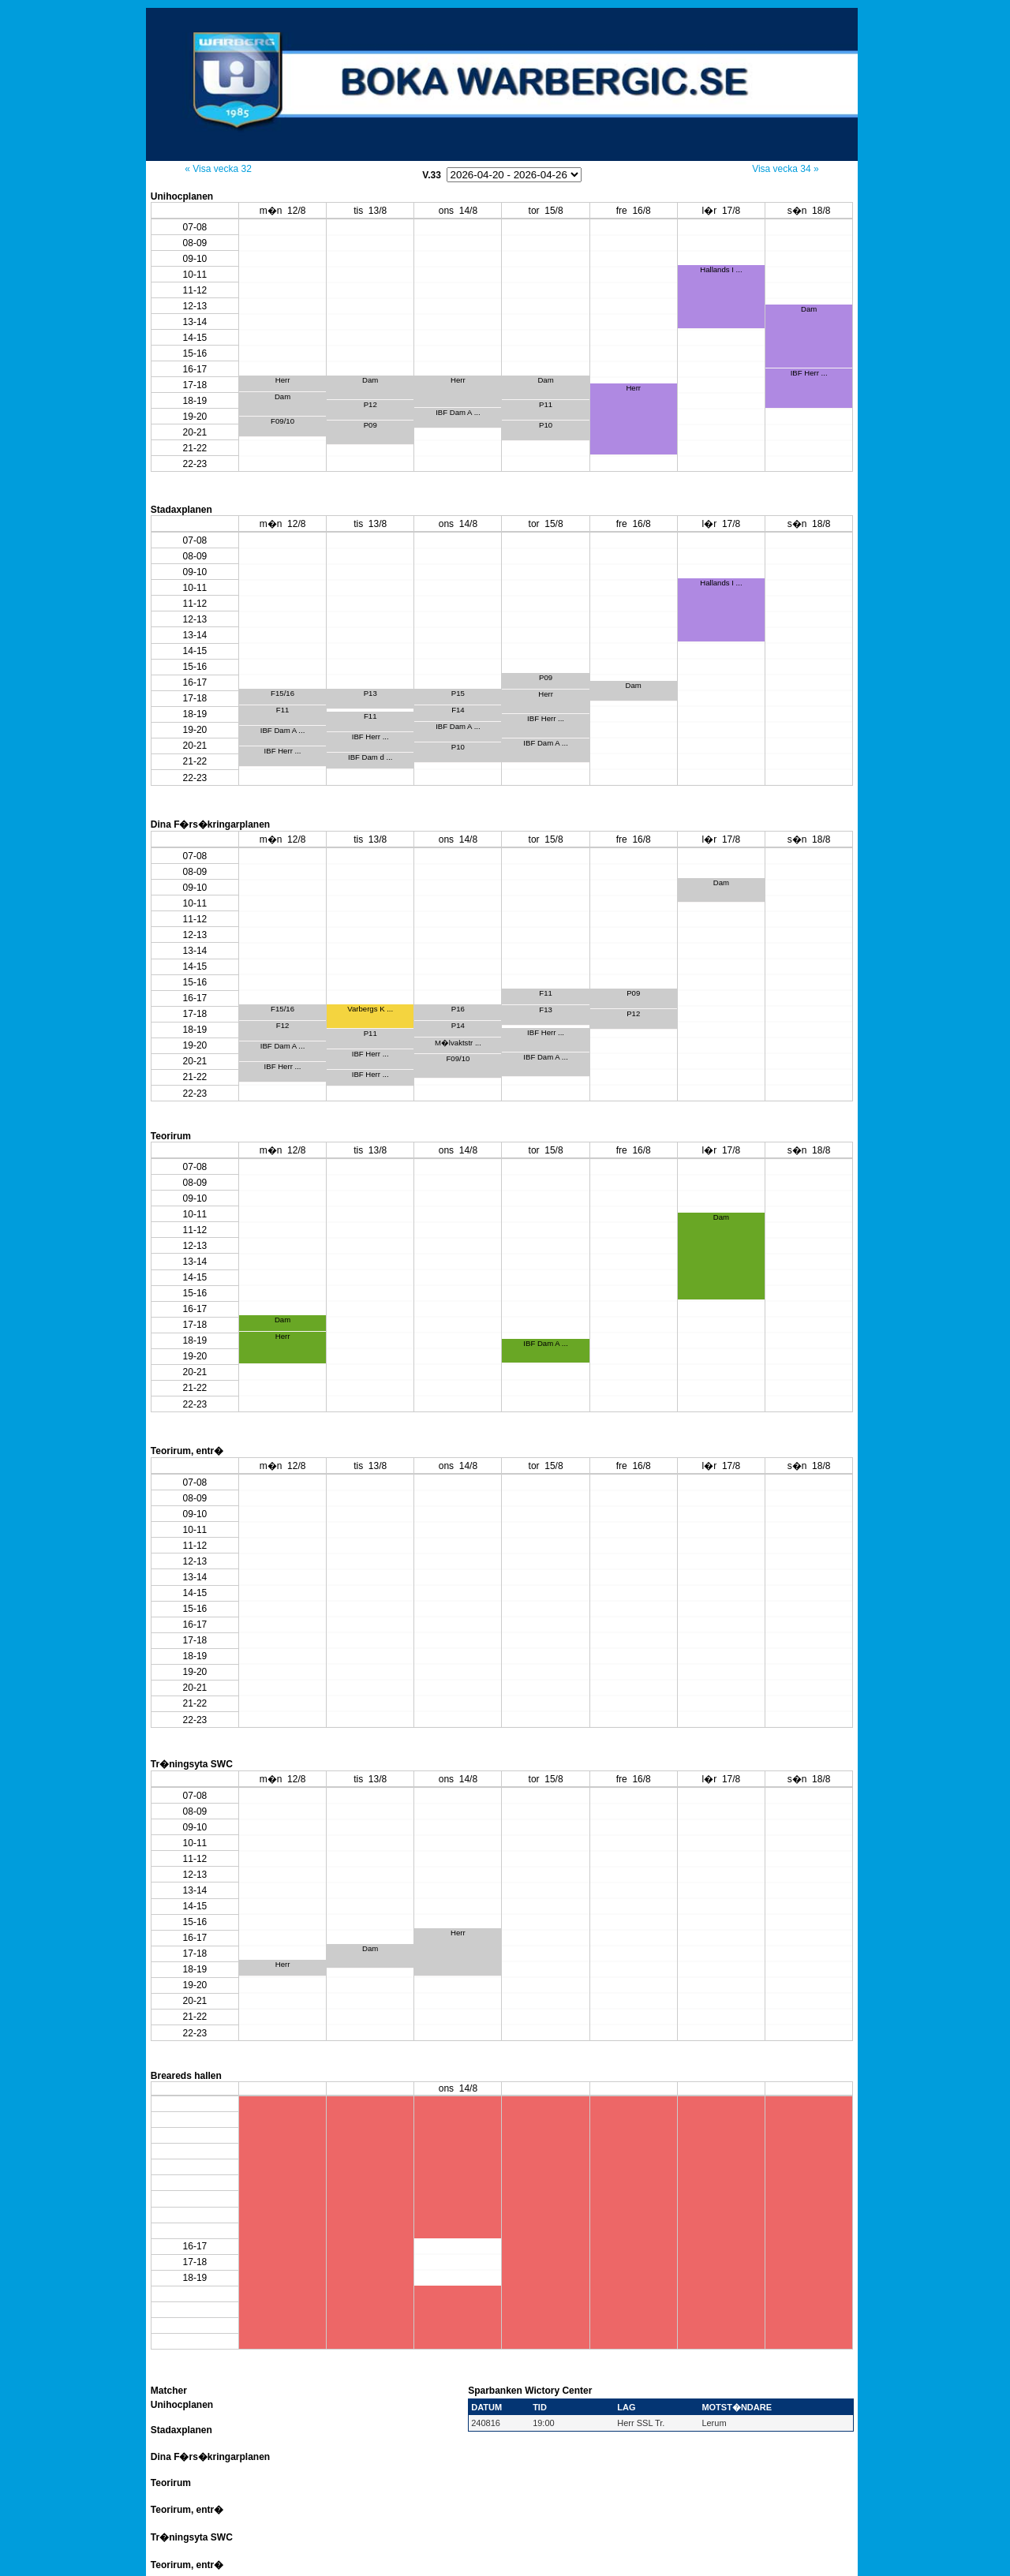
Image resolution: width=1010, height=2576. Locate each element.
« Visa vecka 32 (218, 168)
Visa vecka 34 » (785, 168)
